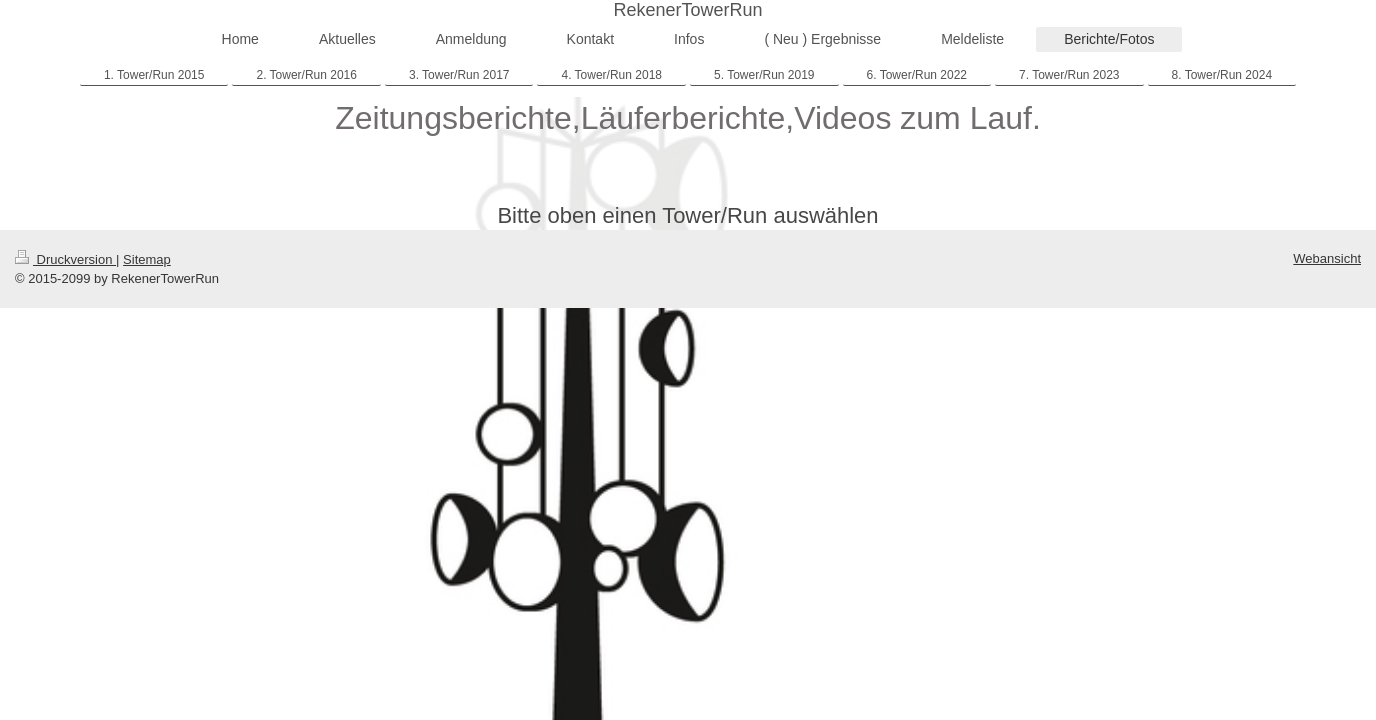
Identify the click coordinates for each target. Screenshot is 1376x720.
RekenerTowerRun (687, 10)
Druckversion (65, 259)
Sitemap (147, 259)
